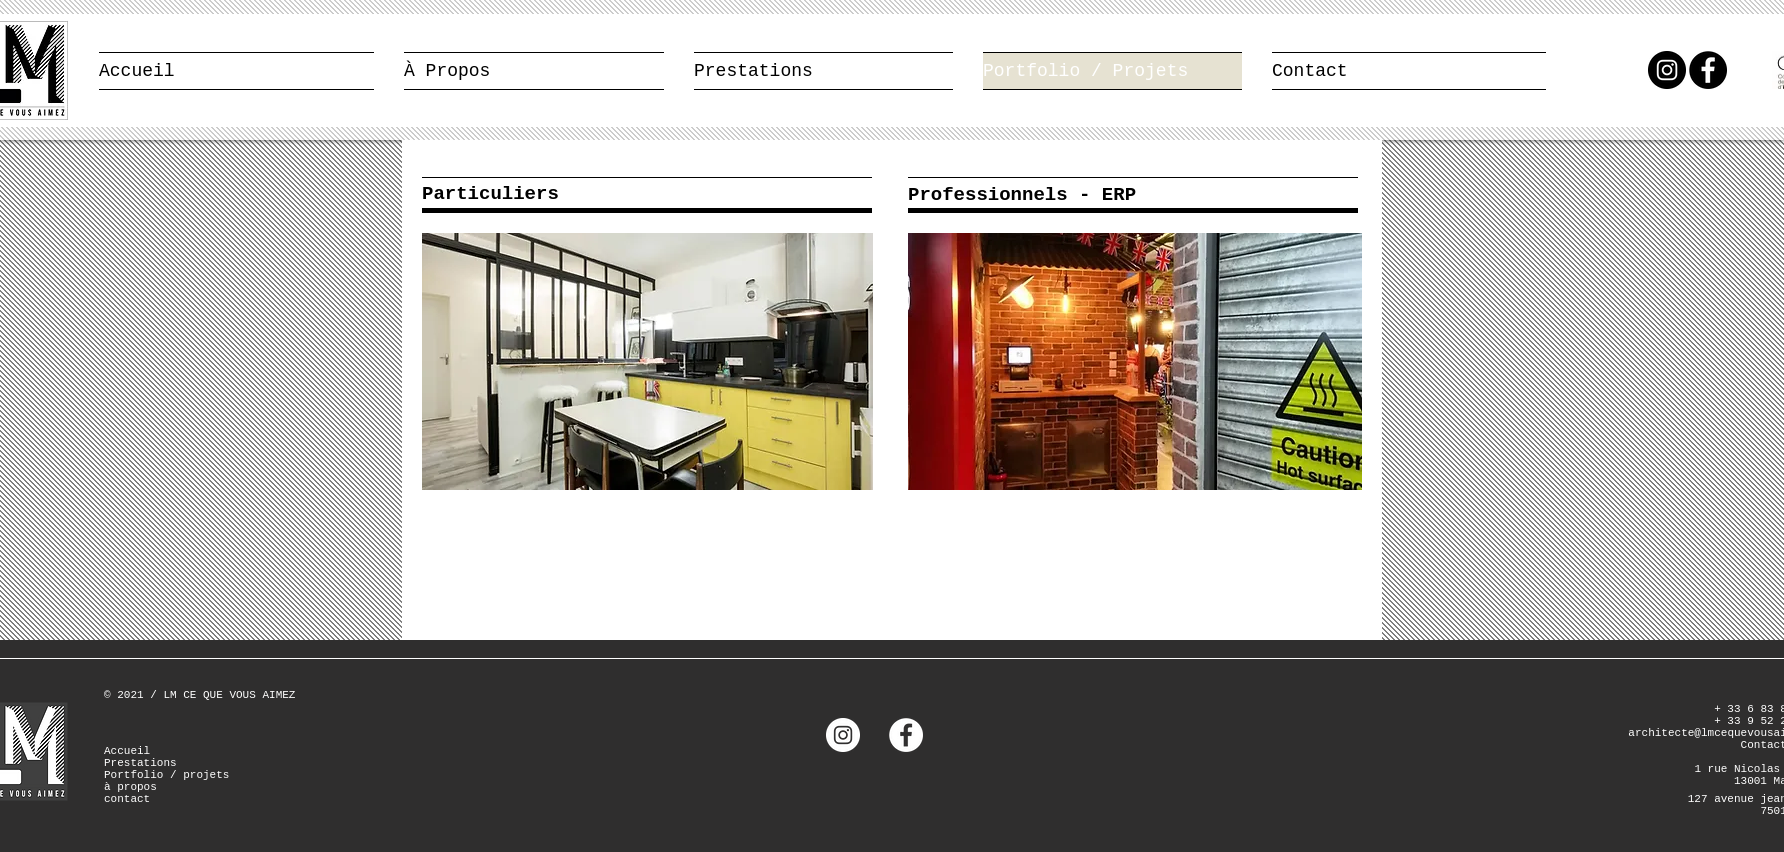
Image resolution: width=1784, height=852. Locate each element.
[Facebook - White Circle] (906, 735)
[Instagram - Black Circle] (1667, 70)
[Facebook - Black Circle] (1708, 70)
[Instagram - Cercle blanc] (843, 735)
